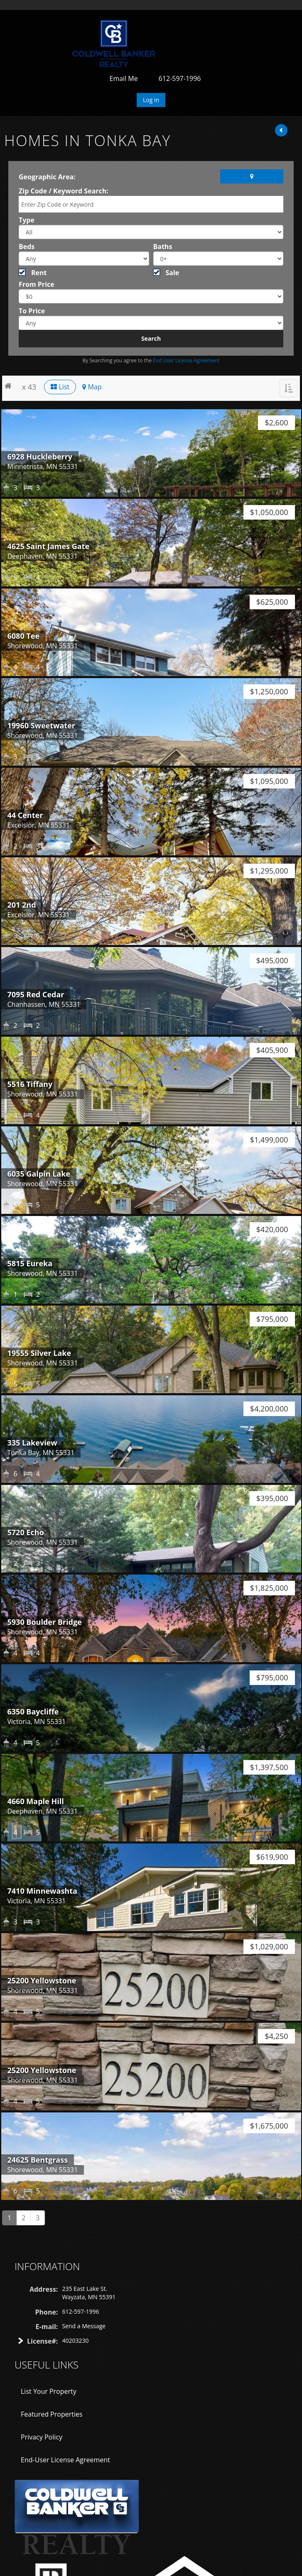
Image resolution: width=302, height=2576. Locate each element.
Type (26, 220)
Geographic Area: (47, 176)
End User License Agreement (186, 360)
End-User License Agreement (65, 2459)
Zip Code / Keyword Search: (63, 190)
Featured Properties (52, 2414)
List (60, 386)
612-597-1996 (180, 78)
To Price (32, 310)
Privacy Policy (41, 2437)
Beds (26, 246)
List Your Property (48, 2391)
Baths (162, 246)
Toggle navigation (18, 30)
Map (91, 386)
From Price (36, 284)
